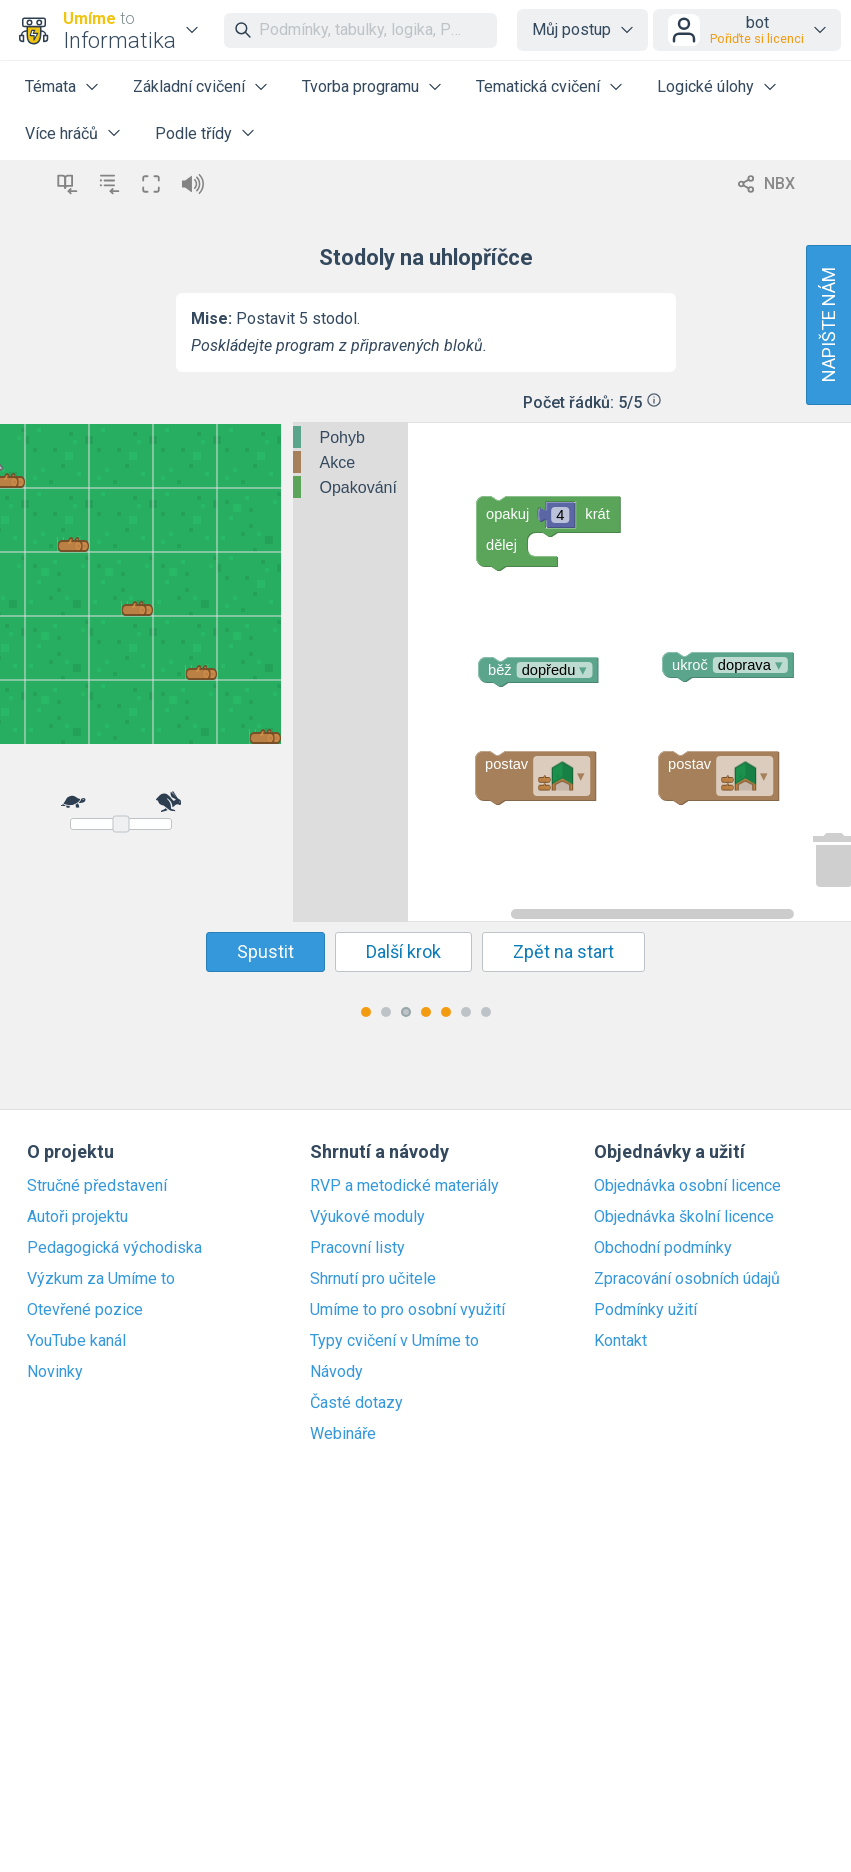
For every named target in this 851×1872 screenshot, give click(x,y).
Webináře (343, 1434)
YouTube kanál (76, 1341)
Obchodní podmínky (663, 1248)
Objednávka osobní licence (687, 1186)
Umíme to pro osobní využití (407, 1310)
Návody (336, 1372)
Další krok (403, 951)
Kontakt (620, 1341)
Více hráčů (61, 133)
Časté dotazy (356, 1403)
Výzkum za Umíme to (101, 1279)
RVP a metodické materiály (404, 1186)
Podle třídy (193, 133)
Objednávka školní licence (684, 1217)
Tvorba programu (360, 86)
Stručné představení (97, 1186)
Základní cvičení (189, 86)
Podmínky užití (645, 1310)
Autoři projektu (77, 1217)
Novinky (55, 1372)
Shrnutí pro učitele (373, 1279)
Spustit (265, 951)
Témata (50, 86)
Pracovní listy (357, 1248)
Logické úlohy (705, 86)
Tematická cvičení (538, 86)
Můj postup (571, 29)
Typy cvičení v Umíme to (394, 1341)
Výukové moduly (367, 1217)
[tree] (350, 463)
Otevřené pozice (85, 1310)
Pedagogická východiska (114, 1248)
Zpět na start (563, 951)
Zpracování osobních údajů (687, 1279)
